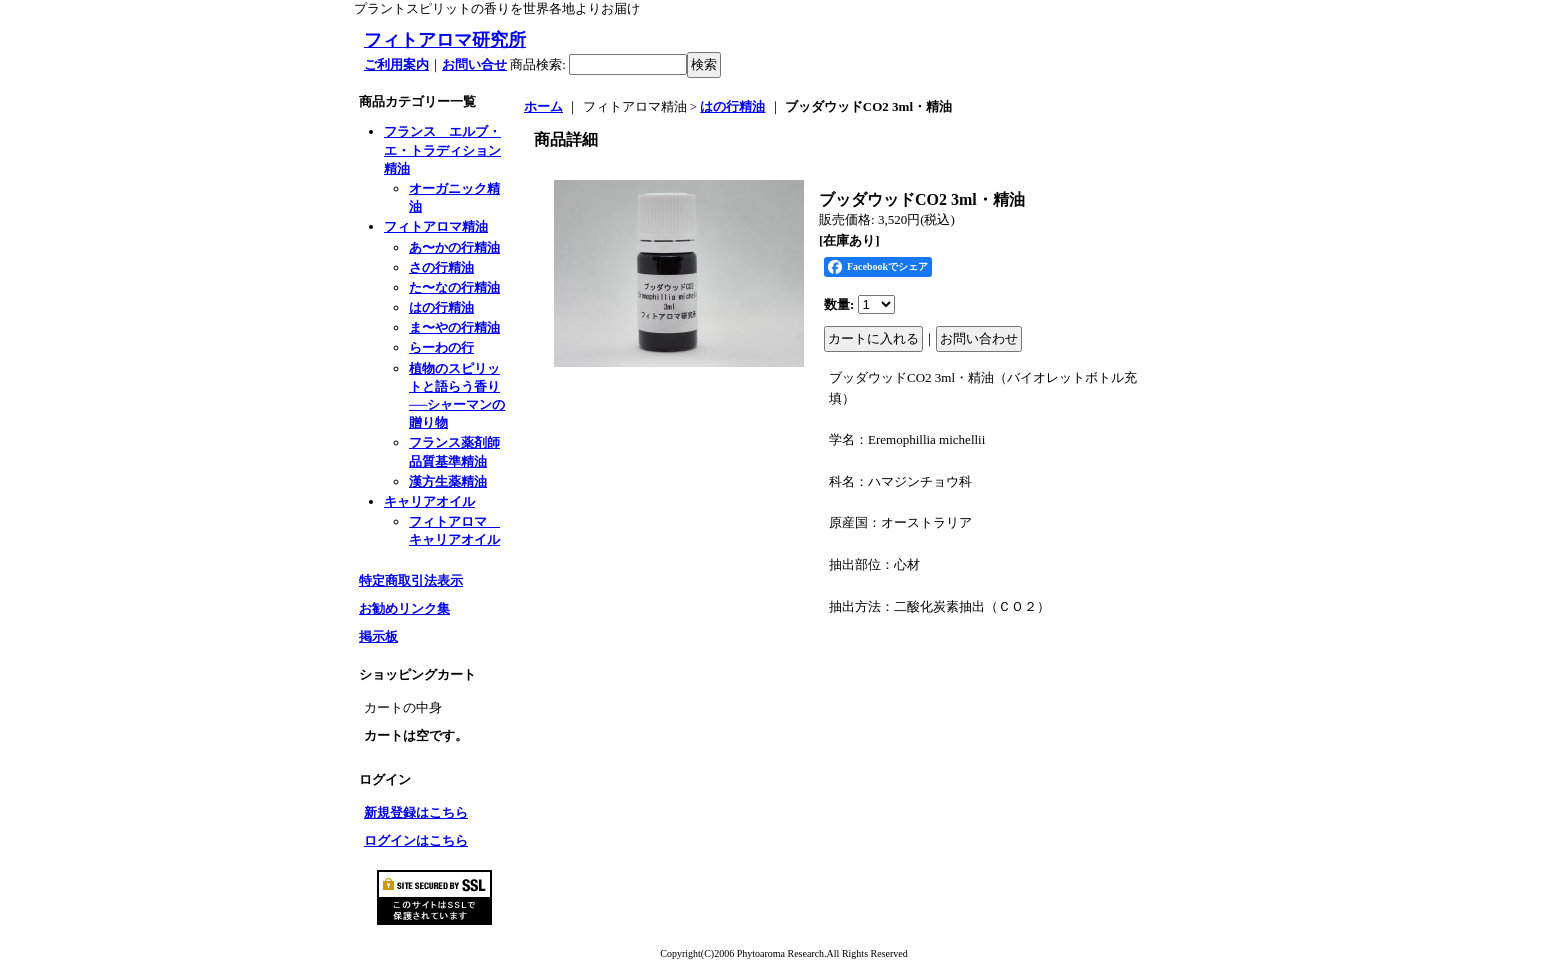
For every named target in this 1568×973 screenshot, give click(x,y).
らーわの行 (441, 347)
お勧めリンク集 (404, 608)
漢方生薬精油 (448, 481)
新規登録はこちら (416, 812)
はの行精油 (441, 307)
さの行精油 (441, 267)
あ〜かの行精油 (454, 247)
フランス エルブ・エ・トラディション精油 (442, 149)
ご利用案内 (396, 64)
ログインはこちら (416, 840)
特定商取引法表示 (411, 580)
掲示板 (378, 636)
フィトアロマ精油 (436, 226)
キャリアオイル (429, 501)
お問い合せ (474, 64)
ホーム (543, 106)
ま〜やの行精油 (454, 327)
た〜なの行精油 (454, 287)
